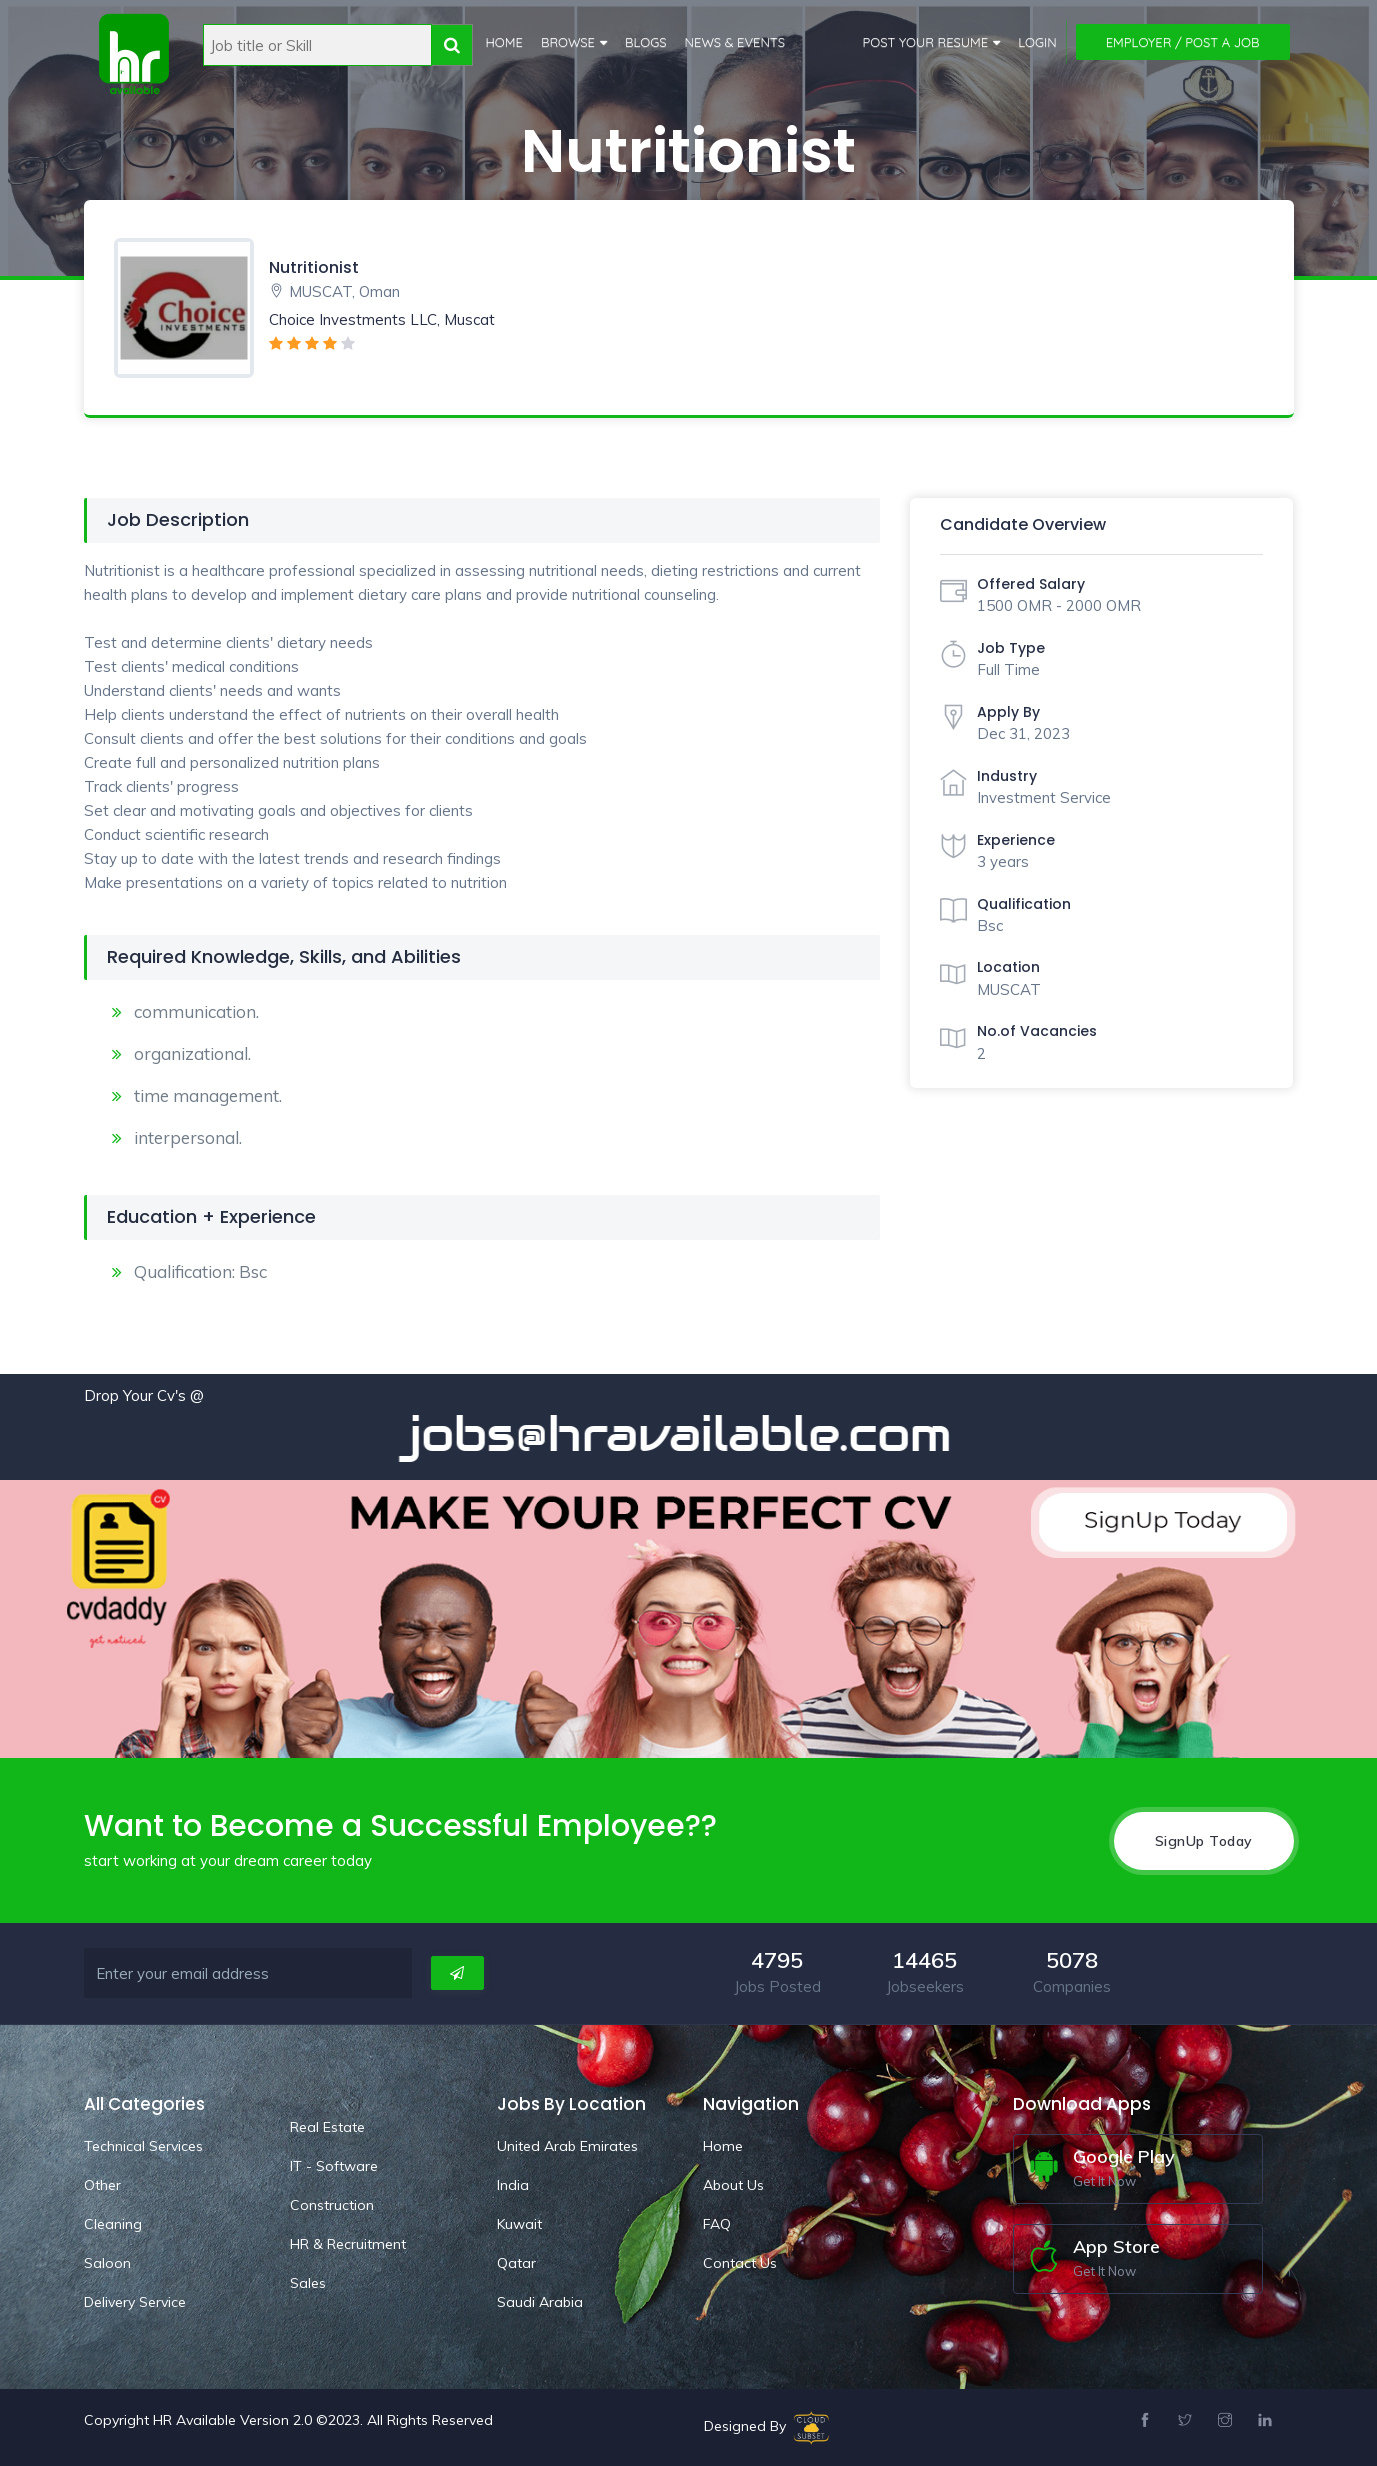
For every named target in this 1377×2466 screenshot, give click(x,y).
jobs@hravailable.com (694, 1434)
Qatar (516, 2263)
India (513, 2185)
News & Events (735, 42)
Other (102, 2185)
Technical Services (143, 2146)
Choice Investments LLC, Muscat (382, 319)
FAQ (717, 2224)
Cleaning (113, 2224)
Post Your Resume (926, 42)
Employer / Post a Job (1183, 42)
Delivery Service (135, 2302)
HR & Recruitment (348, 2244)
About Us (733, 2185)
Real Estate (327, 2127)
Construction (332, 2205)
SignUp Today (1204, 1841)
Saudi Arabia (540, 2302)
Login (1037, 42)
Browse (568, 42)
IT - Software (334, 2166)
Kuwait (519, 2224)
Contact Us (740, 2263)
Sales (308, 2283)
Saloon (107, 2263)
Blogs (646, 42)
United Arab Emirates (567, 2146)
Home (504, 42)
